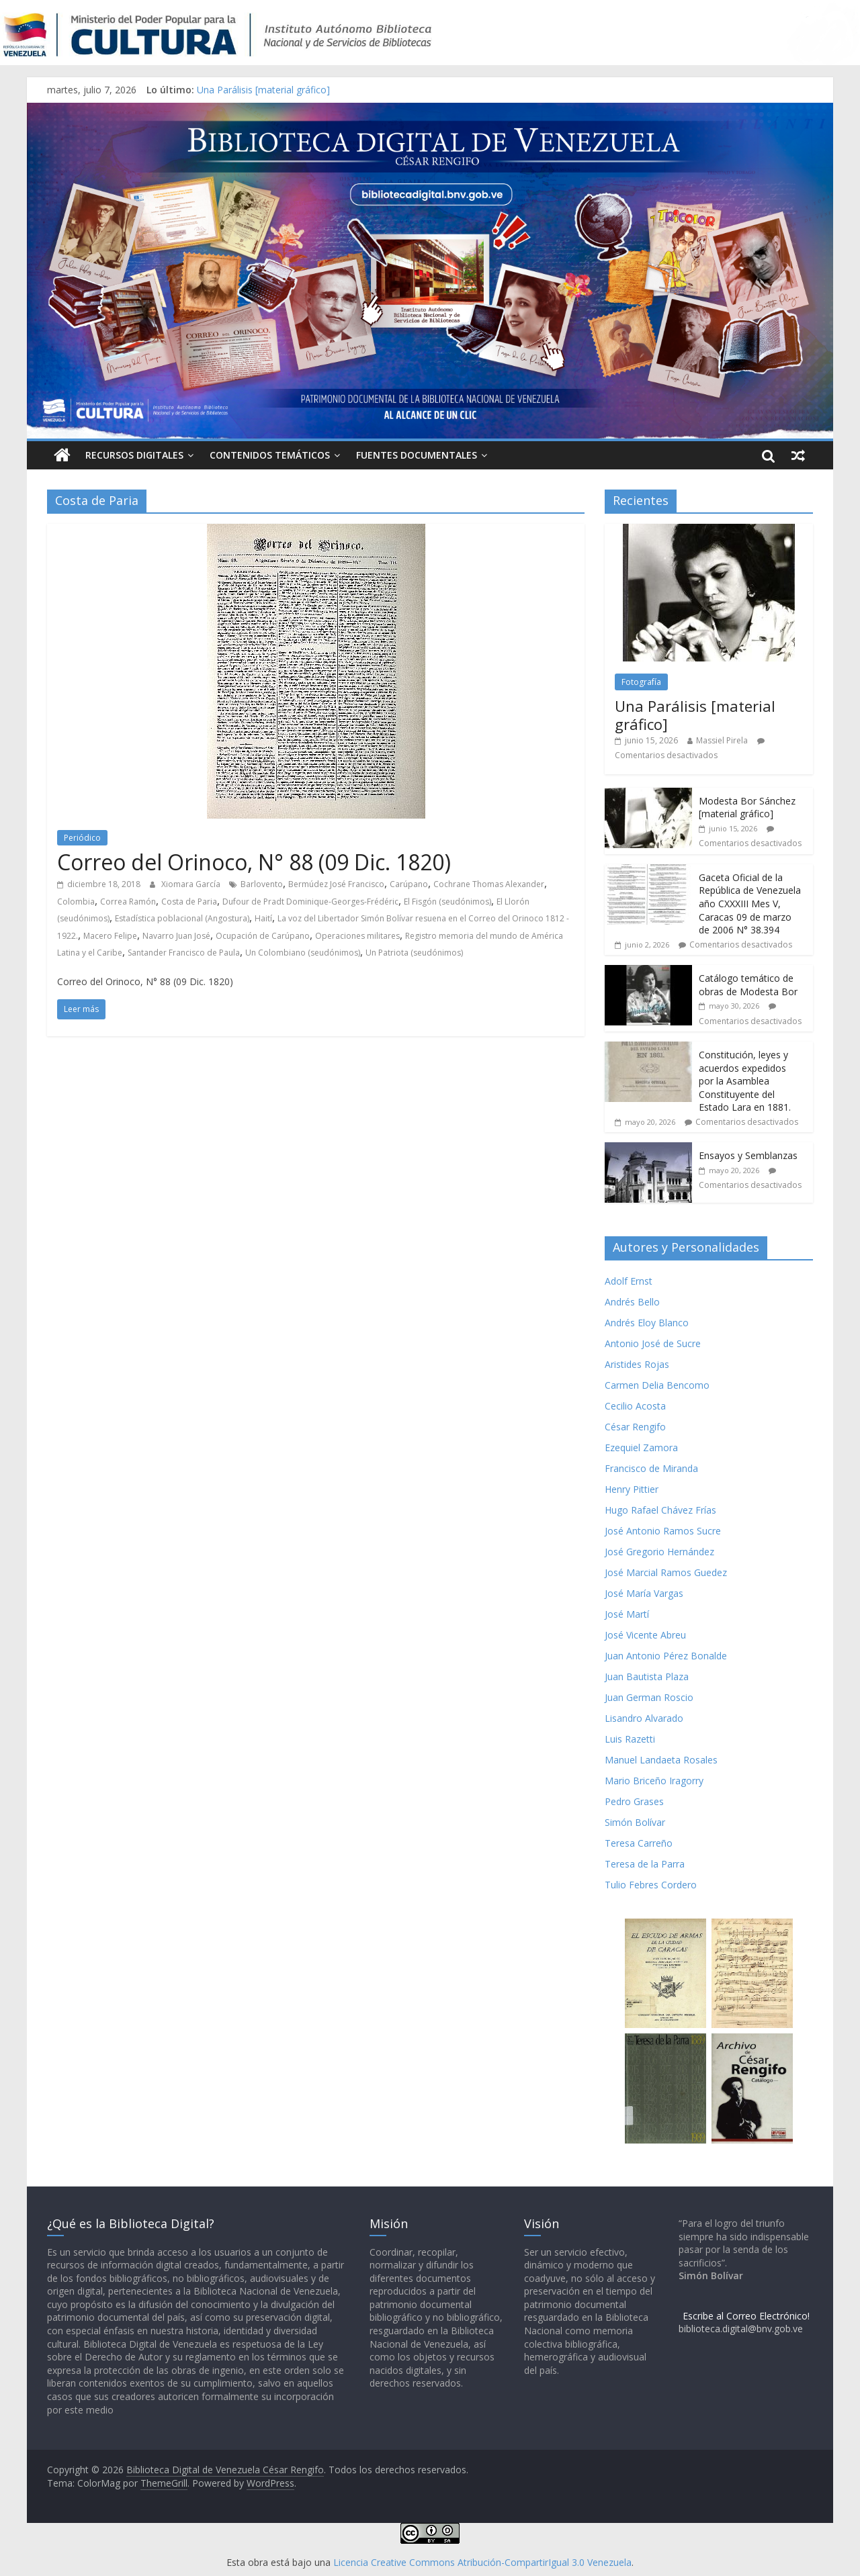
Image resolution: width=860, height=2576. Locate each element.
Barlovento (262, 884)
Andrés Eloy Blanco (647, 1322)
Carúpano (409, 884)
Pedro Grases (634, 1801)
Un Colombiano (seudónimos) (302, 952)
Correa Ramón (128, 901)
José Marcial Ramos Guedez (666, 1572)
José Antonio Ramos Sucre (663, 1530)
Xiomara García (191, 884)
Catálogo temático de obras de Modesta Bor (748, 985)
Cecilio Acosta (635, 1405)
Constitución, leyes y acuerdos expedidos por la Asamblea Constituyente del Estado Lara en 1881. (745, 1080)
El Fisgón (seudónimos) (447, 901)
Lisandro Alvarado (644, 1718)
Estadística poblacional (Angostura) (182, 918)
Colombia (76, 901)
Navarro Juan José (176, 935)
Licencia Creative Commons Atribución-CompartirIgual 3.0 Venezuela (482, 2562)
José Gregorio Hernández (659, 1551)
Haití (263, 918)
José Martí (627, 1614)
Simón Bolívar (635, 1822)
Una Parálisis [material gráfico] (263, 89)
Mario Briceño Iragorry (654, 1780)
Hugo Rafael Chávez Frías (660, 1510)
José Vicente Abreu (645, 1634)
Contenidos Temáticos (270, 455)
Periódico (82, 837)
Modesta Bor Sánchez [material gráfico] (747, 807)
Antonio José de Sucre (653, 1343)
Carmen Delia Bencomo (657, 1385)
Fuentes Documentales (416, 455)
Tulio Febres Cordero (651, 1884)
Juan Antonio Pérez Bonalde (666, 1655)
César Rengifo (635, 1426)
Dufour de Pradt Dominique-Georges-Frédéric (310, 901)
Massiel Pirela (722, 740)
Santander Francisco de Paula (184, 952)
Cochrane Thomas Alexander (488, 884)
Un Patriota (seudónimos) (414, 952)
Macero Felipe (110, 935)
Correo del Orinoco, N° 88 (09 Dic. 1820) (254, 861)
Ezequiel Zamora (641, 1447)
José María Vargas (644, 1593)
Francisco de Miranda (651, 1468)
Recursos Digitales (134, 455)
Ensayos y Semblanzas (748, 1155)
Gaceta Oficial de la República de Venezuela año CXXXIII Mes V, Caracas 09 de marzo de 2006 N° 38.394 (750, 903)
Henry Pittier (631, 1489)
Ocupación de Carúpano (263, 935)
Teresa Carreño (639, 1843)
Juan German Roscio (649, 1697)
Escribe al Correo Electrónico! (746, 2315)
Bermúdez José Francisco (336, 884)
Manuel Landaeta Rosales (661, 1759)
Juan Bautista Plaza (647, 1676)
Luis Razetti (630, 1739)
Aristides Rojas (637, 1364)
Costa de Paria (189, 901)
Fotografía (641, 682)
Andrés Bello (632, 1301)
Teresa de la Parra (645, 1863)
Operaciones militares (357, 935)
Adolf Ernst (628, 1281)
